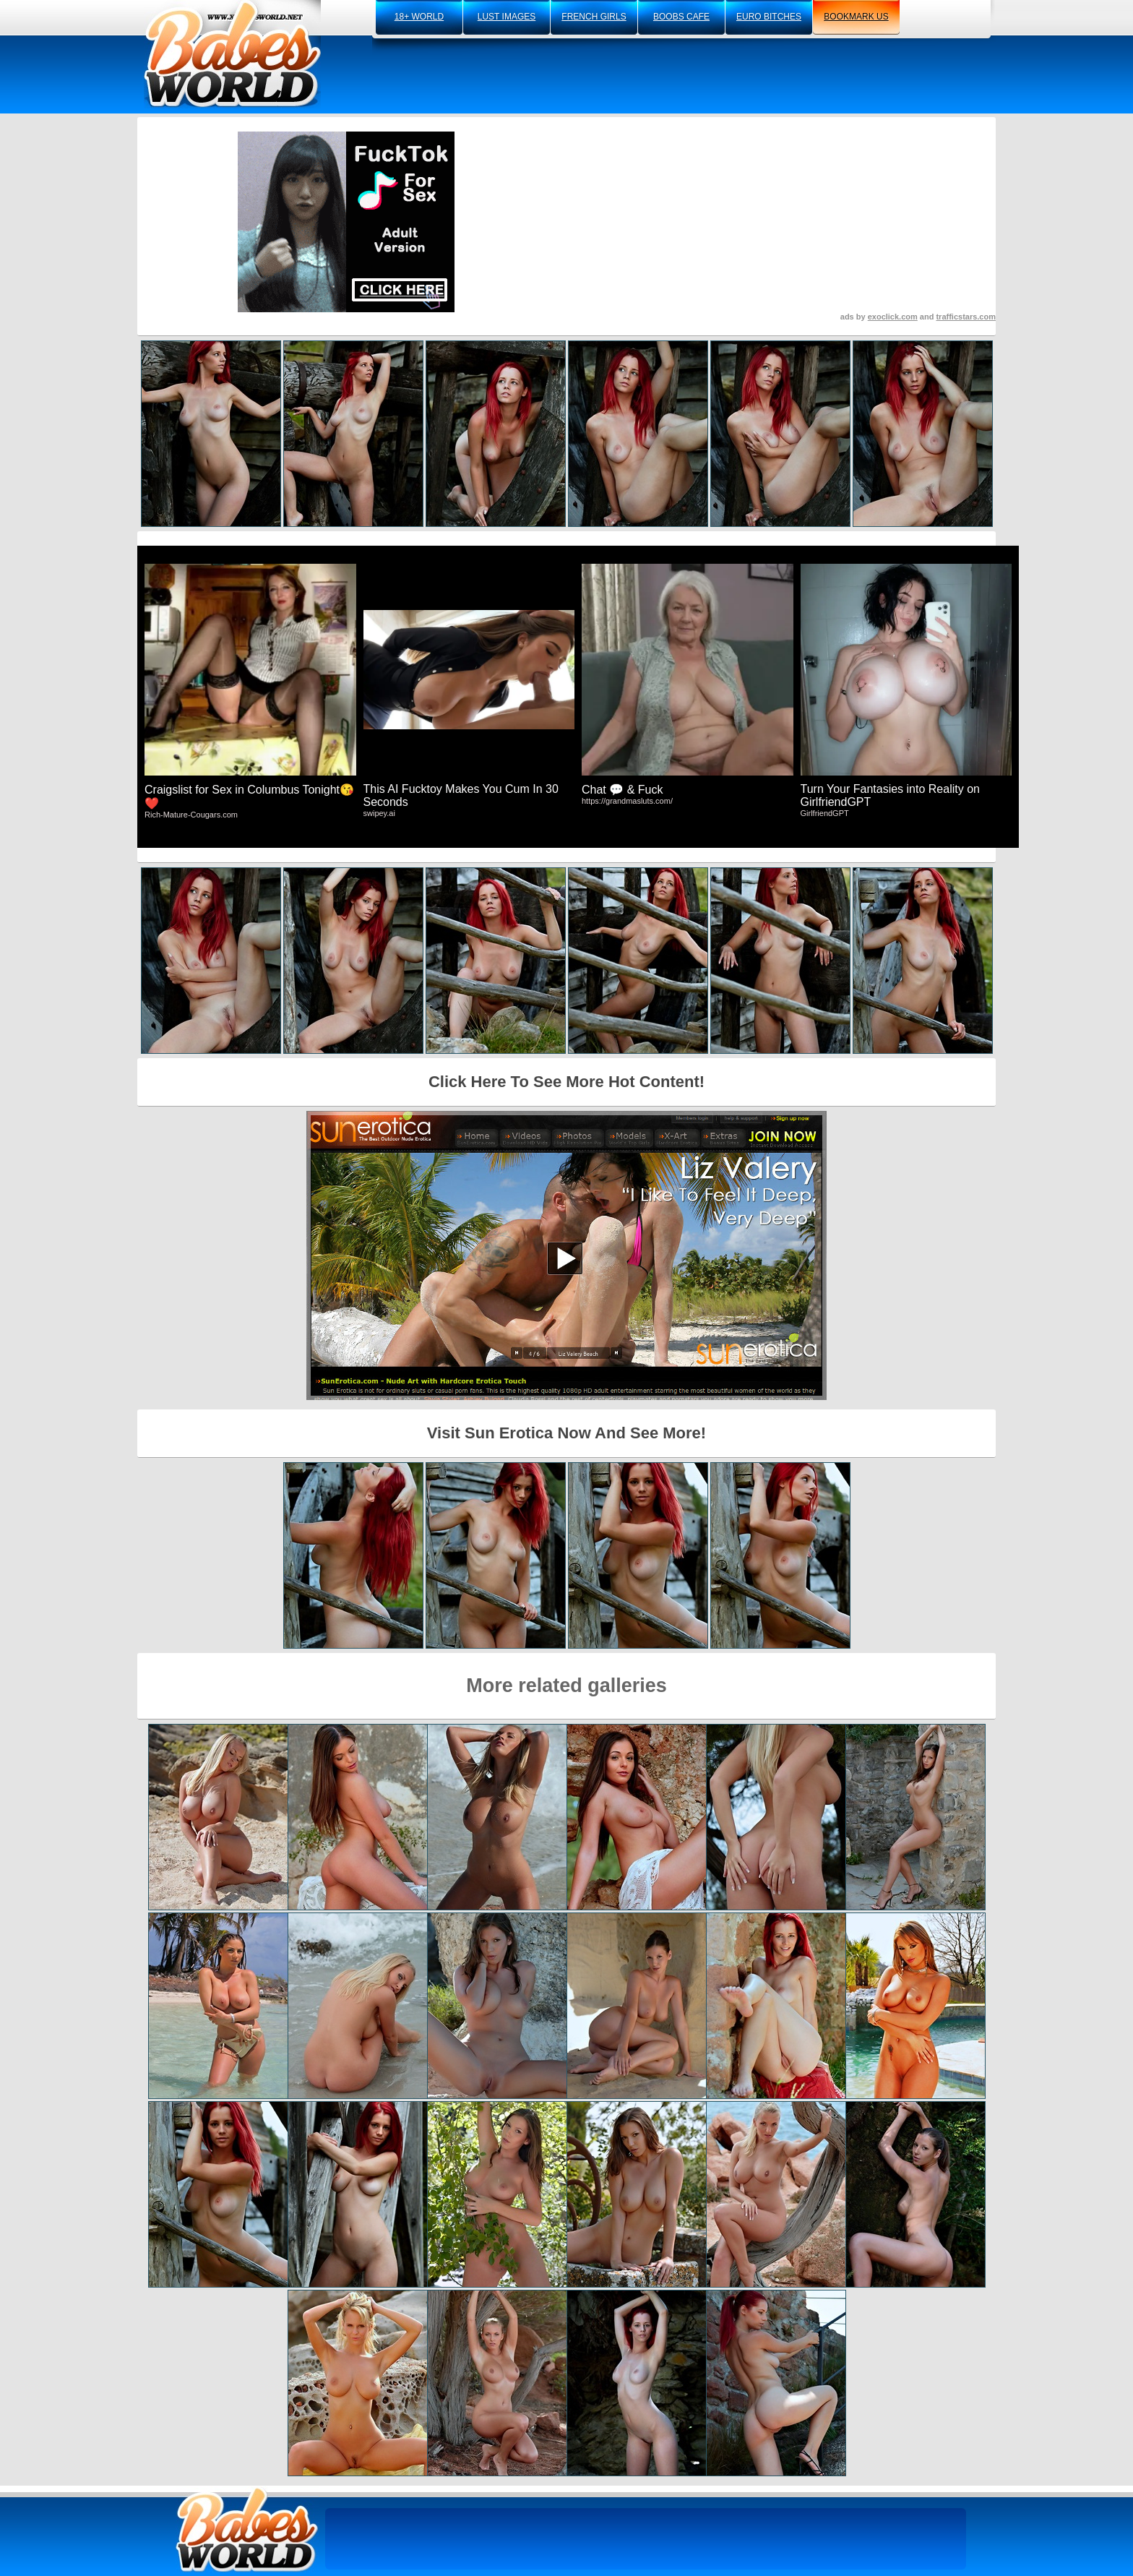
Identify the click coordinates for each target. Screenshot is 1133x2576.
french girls (593, 17)
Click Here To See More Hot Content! (566, 1082)
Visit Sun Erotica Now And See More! (566, 1433)
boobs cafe (681, 17)
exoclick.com (893, 316)
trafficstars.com (966, 316)
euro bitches (768, 17)
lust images (506, 17)
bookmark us (856, 17)
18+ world (419, 17)
